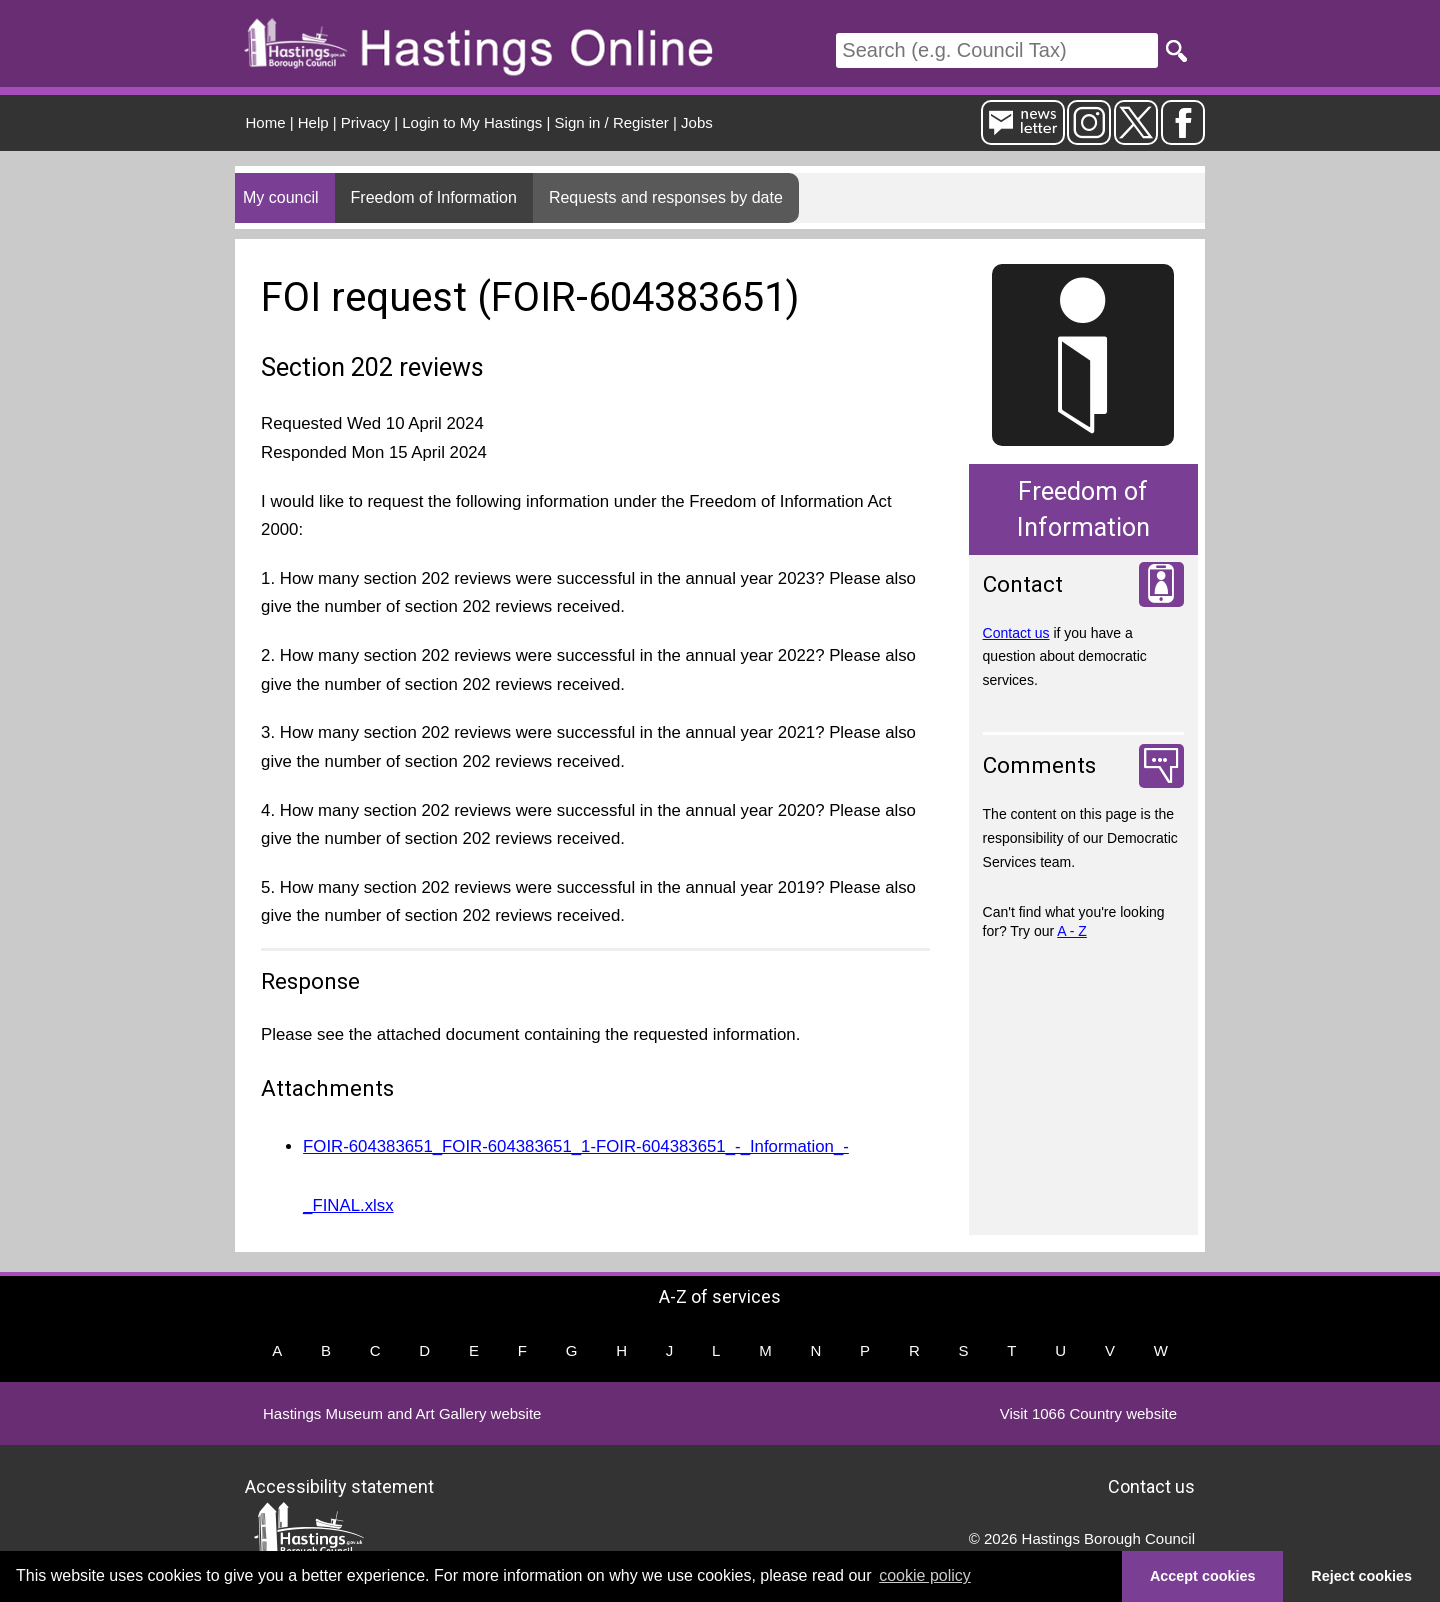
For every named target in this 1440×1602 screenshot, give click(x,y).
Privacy (365, 122)
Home (266, 122)
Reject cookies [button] (1361, 1576)
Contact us (1016, 633)
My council (281, 197)
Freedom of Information (434, 197)
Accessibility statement (339, 1486)
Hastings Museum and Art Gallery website (402, 1413)
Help (313, 122)
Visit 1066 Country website (1088, 1413)
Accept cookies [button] (1203, 1576)
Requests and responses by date (666, 197)
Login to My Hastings (472, 122)
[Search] (997, 50)
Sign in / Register (612, 122)
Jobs (697, 122)
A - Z (1072, 931)
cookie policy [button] (925, 1575)
